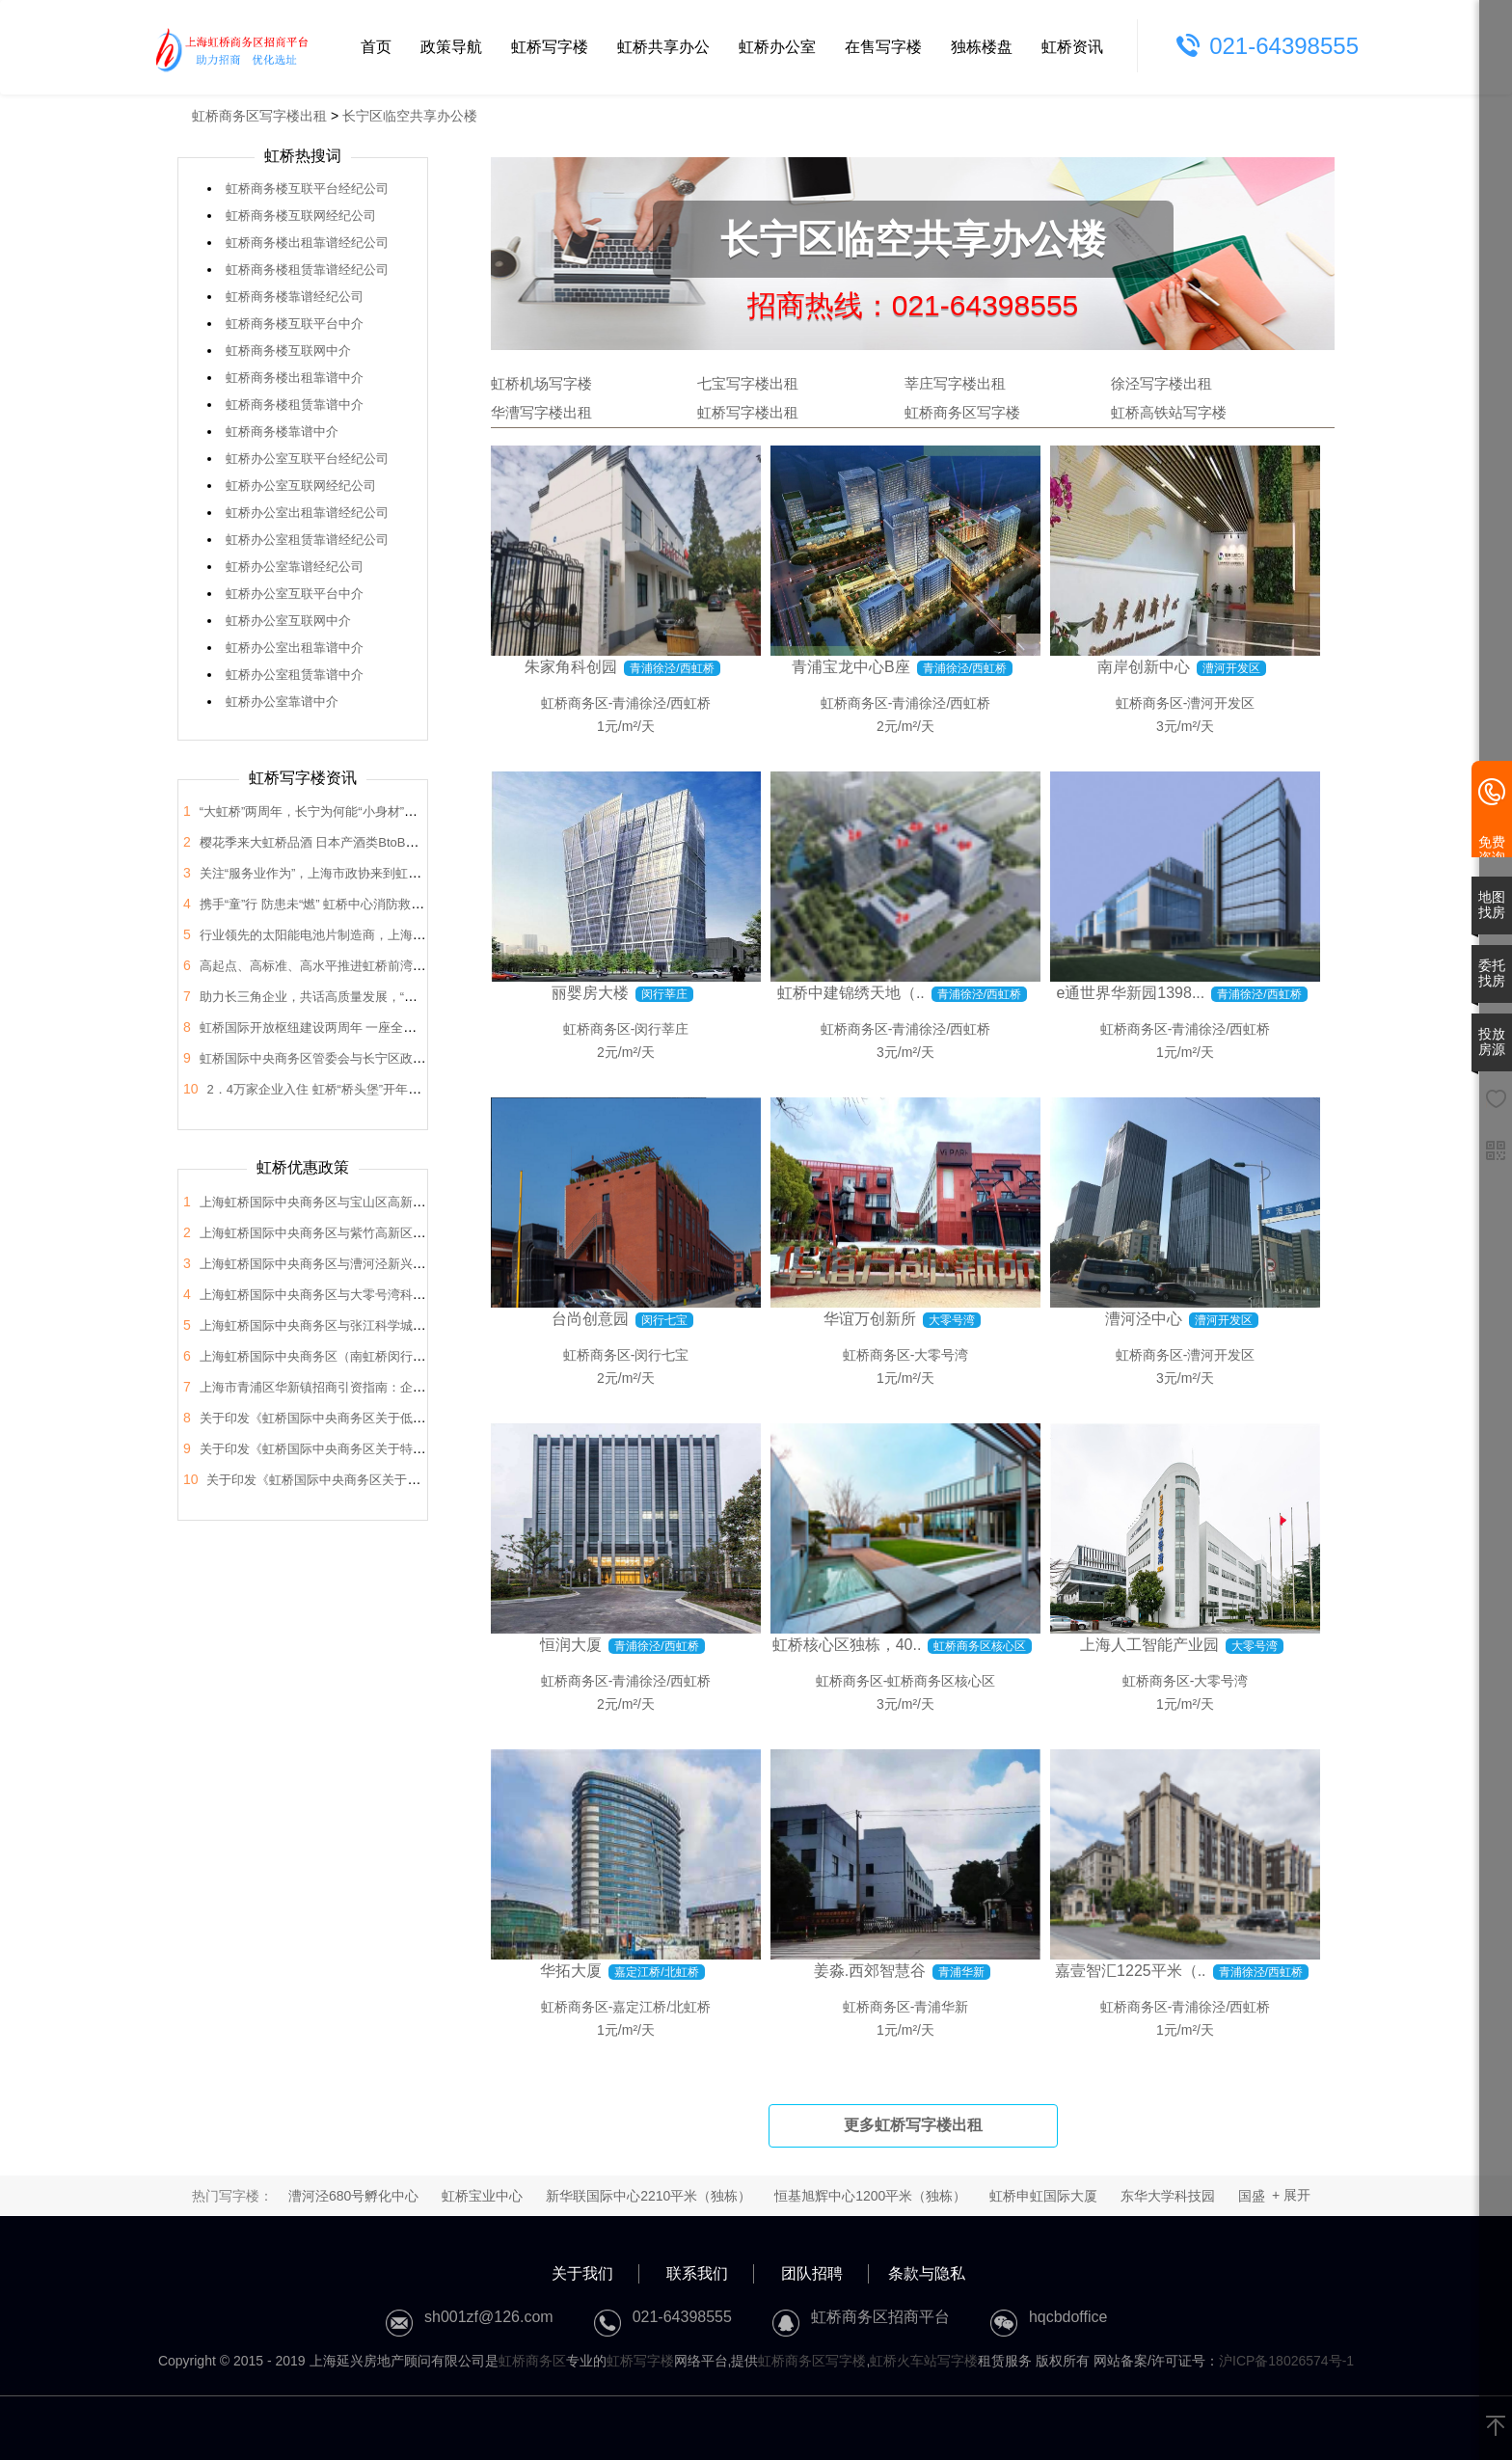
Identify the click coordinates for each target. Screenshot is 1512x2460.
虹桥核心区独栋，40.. (847, 1644)
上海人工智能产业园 (1149, 1644)
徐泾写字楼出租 (1161, 383)
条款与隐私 (926, 2273)
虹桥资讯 (1072, 47)
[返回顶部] (1495, 2427)
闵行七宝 (661, 1355)
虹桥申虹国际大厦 (1043, 2195)
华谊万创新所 (870, 1319)
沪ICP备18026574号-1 (1286, 2360)
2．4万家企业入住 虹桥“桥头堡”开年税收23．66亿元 (352, 1089)
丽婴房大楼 (590, 993)
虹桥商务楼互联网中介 (288, 350)
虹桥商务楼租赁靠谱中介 (295, 404)
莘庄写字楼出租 (955, 383)
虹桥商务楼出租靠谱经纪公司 (307, 242)
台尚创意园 (590, 1319)
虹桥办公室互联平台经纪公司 (307, 458)
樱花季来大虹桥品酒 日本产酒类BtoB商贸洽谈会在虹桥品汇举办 (378, 842)
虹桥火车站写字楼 (924, 2360)
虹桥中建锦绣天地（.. (851, 993)
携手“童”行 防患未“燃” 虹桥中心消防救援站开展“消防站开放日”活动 (385, 904)
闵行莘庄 (661, 1029)
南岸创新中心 (1143, 667)
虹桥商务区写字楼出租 (259, 115)
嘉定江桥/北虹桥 (661, 2006)
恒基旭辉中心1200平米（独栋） (870, 2195)
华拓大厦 (571, 1970)
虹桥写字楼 (549, 47)
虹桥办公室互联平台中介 (295, 593)
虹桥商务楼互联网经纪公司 (301, 215)
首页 (376, 47)
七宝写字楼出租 (747, 383)
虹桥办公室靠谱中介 (282, 701)
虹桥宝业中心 (482, 2195)
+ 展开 (1291, 2195)
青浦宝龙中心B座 (851, 667)
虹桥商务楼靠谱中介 (282, 431)
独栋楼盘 (981, 47)
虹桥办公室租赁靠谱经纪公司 (307, 539)
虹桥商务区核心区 (941, 1681)
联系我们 (697, 2273)
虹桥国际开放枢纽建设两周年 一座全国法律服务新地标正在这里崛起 (390, 1027)
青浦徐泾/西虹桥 (661, 703)
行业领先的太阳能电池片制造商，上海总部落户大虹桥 (350, 935)
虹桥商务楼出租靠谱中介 (295, 377)
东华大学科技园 (1167, 2195)
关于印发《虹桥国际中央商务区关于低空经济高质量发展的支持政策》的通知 (413, 1418)
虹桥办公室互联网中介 (288, 620)
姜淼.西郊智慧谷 (870, 1970)
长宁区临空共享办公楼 (409, 115)
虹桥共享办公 (663, 47)
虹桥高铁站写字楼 (1169, 412)
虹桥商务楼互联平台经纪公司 (307, 188)
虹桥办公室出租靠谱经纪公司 (307, 512)
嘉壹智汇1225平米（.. (1130, 1970)
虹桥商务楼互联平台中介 (295, 323)
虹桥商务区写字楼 (962, 412)
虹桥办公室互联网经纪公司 (301, 485)
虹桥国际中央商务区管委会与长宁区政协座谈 (325, 1058)
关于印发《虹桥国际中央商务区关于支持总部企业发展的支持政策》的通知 (413, 1480)
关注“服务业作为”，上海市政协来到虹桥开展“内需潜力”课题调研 (377, 873)
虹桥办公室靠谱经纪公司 (295, 566)
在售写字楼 (883, 47)
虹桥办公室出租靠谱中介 (295, 647)
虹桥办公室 (777, 47)
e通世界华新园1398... (1130, 993)
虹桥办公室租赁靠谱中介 (295, 674)
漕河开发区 (1221, 703)
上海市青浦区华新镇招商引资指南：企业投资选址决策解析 (363, 1387)
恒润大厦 (571, 1644)
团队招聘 (812, 2273)
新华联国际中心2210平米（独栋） (648, 2195)
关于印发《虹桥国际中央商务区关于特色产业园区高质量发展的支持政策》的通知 (425, 1449)
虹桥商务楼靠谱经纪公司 (295, 296)
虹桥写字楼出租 (747, 412)
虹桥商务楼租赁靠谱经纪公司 (307, 269)
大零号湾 (941, 1355)
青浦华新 (941, 2006)
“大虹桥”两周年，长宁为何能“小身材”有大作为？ (333, 811)
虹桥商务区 (574, 703)
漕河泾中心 (1143, 1319)
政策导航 (451, 47)
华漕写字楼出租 (541, 412)
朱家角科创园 (571, 667)
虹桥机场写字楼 (541, 383)
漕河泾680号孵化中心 (353, 2195)
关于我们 (582, 2273)
